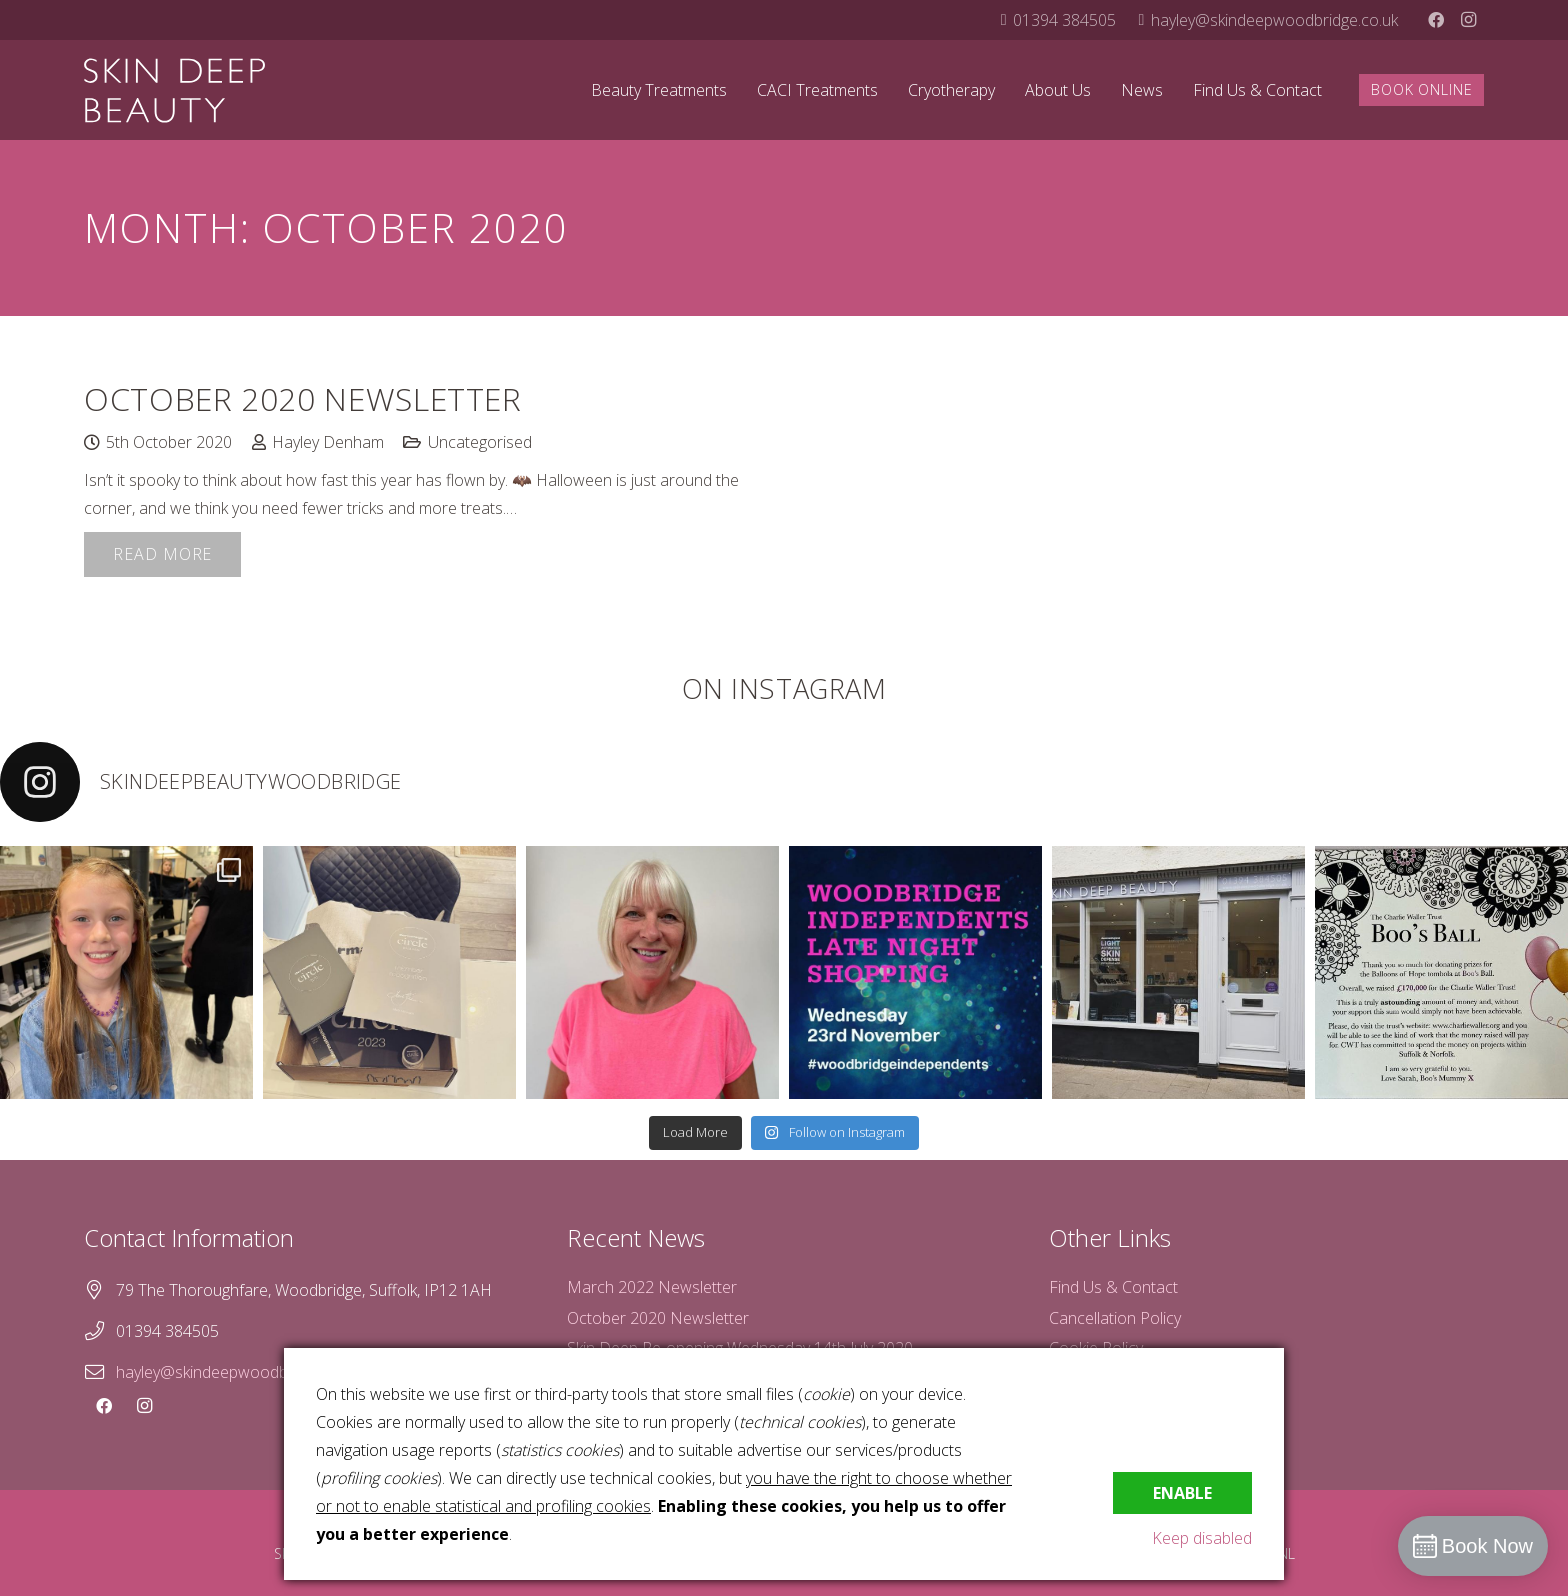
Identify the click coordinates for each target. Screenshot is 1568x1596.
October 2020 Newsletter (303, 398)
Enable (1182, 1493)
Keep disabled (1202, 1538)
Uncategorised (480, 442)
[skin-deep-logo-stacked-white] (174, 90)
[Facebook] (1436, 20)
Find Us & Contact (1113, 1287)
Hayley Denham (328, 442)
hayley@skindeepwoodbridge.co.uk (239, 1372)
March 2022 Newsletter (652, 1287)
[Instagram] (1468, 20)
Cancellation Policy (1115, 1318)
